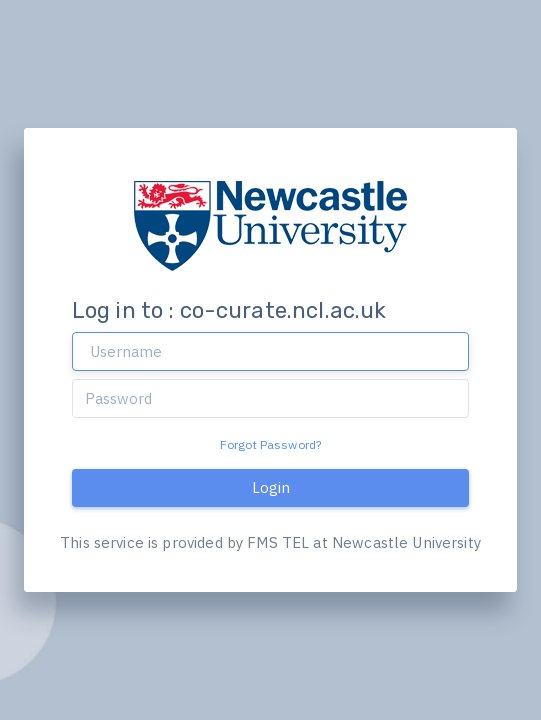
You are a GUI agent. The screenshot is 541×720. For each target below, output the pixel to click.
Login (271, 487)
